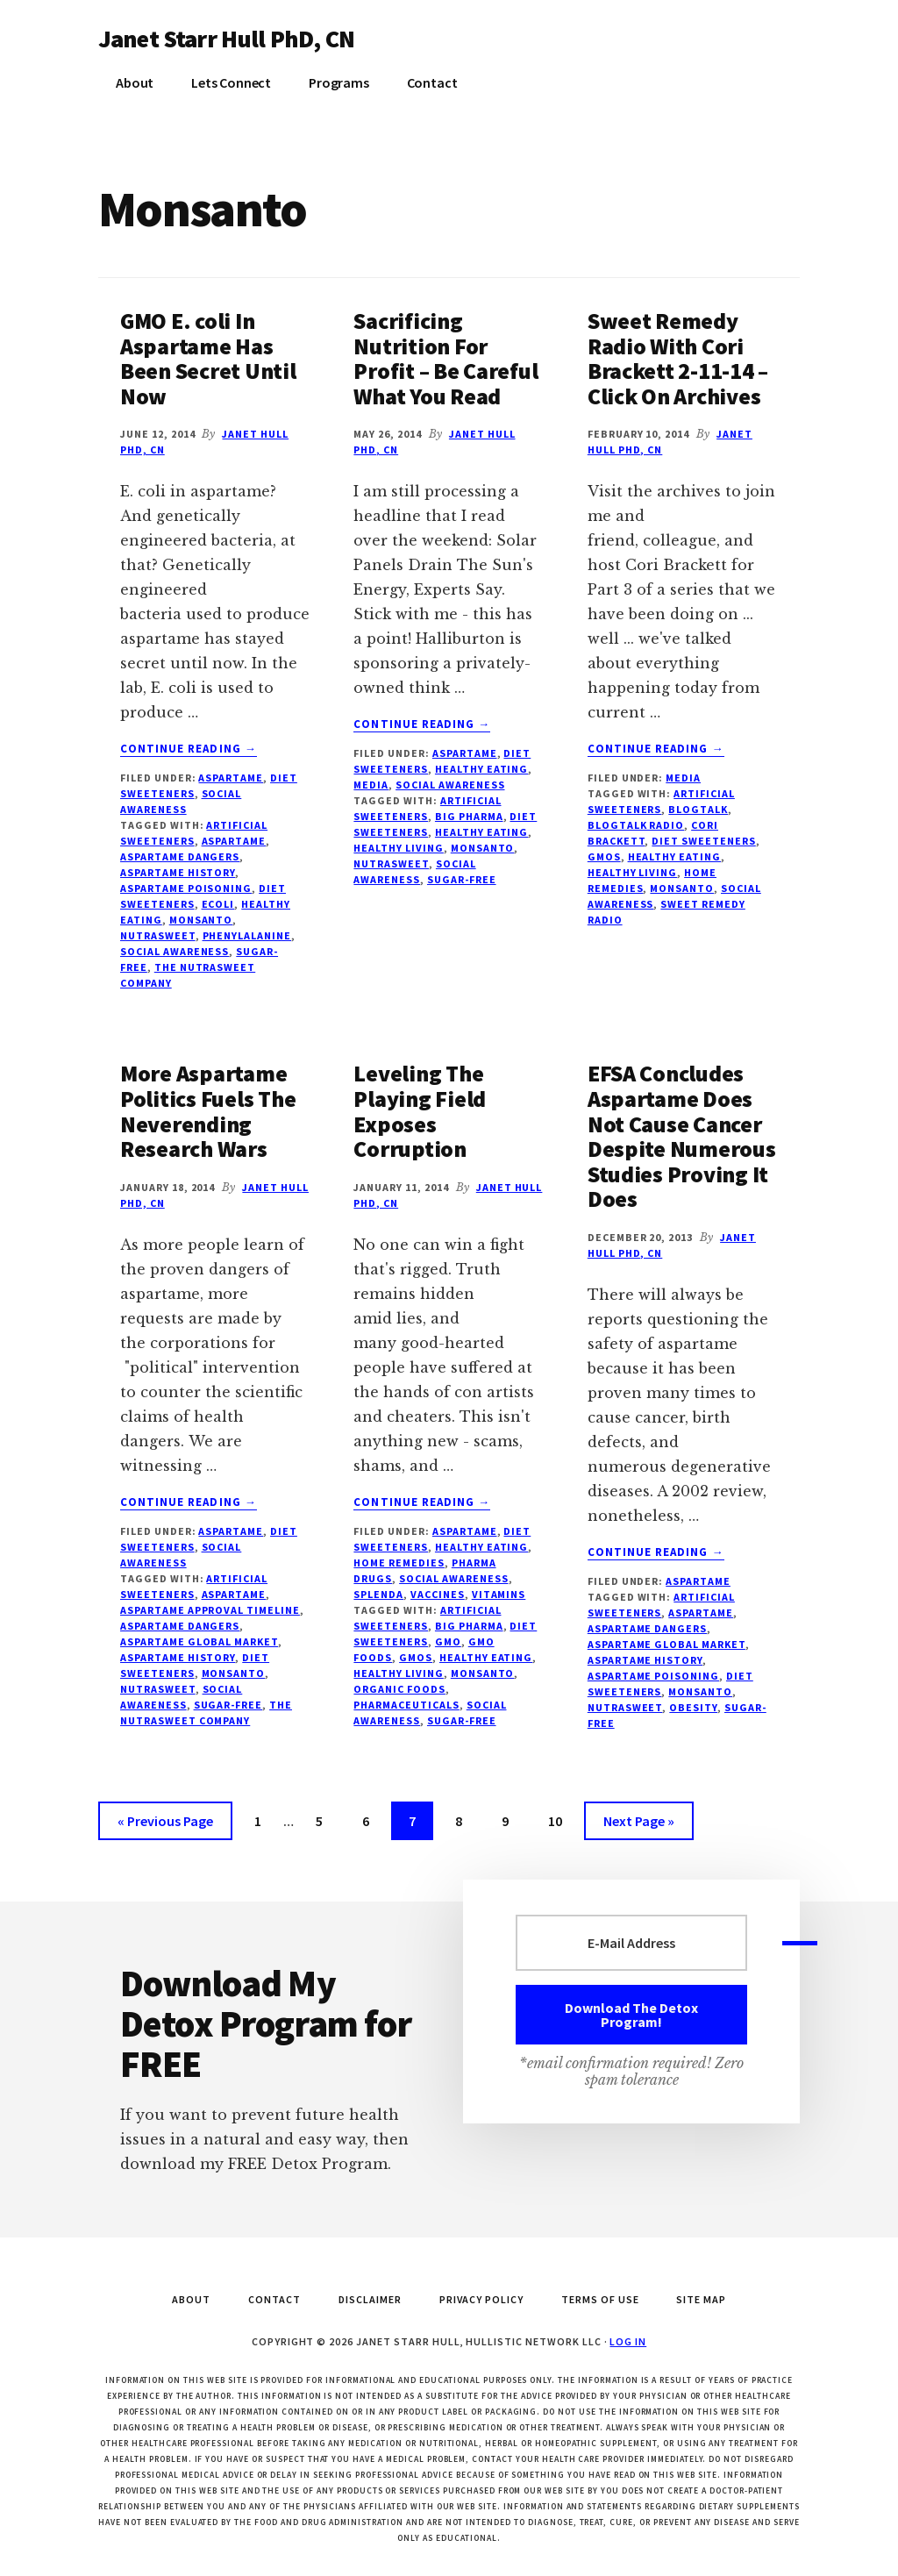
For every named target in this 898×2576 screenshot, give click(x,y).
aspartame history (177, 872)
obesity (693, 1707)
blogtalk (698, 809)
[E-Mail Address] (631, 1943)
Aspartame (230, 777)
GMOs (604, 856)
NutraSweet (158, 935)
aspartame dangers (179, 856)
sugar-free (461, 879)
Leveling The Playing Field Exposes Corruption (419, 1111)
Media (370, 784)
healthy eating (481, 831)
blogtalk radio (636, 824)
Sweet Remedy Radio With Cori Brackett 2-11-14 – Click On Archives (678, 358)
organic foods (399, 1688)
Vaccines (437, 1594)
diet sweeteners (703, 840)
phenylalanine (247, 935)
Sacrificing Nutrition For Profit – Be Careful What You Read (445, 358)
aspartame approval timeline (210, 1609)
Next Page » (638, 1824)
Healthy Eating (481, 768)
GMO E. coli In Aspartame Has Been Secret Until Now (208, 358)
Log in (627, 2341)
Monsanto (201, 919)
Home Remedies (398, 1562)
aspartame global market (199, 1641)
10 (562, 1819)
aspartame (234, 840)
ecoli (218, 903)
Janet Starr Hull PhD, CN (226, 38)
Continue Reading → (188, 749)
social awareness (174, 951)
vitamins (499, 1594)
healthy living (398, 847)
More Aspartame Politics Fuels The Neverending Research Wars (208, 1111)
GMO (448, 1641)
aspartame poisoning (186, 888)
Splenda (378, 1594)
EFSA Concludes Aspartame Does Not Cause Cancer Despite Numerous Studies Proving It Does (682, 1136)
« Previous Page (165, 1824)
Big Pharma (469, 816)
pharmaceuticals (406, 1704)
